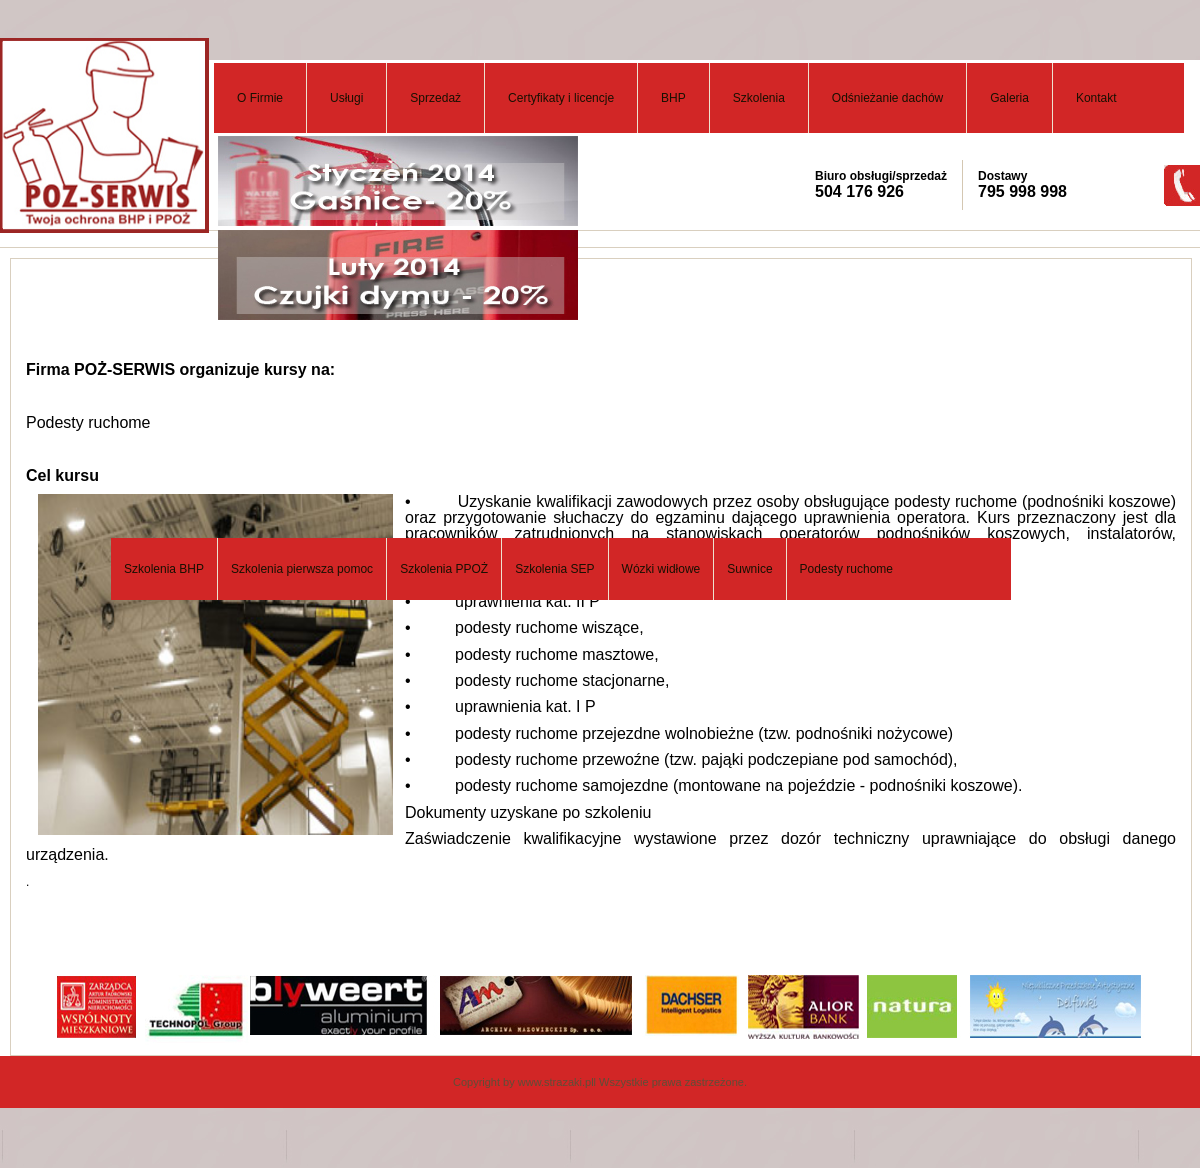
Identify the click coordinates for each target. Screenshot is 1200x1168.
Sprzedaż (435, 98)
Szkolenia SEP (554, 569)
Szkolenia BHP (164, 569)
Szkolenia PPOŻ (444, 569)
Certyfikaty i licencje (561, 98)
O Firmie (260, 98)
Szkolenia (759, 98)
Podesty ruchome (846, 569)
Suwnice (749, 569)
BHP (673, 98)
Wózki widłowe (661, 569)
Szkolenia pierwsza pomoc (302, 569)
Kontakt (1096, 98)
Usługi (346, 98)
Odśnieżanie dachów (887, 98)
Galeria (1009, 98)
